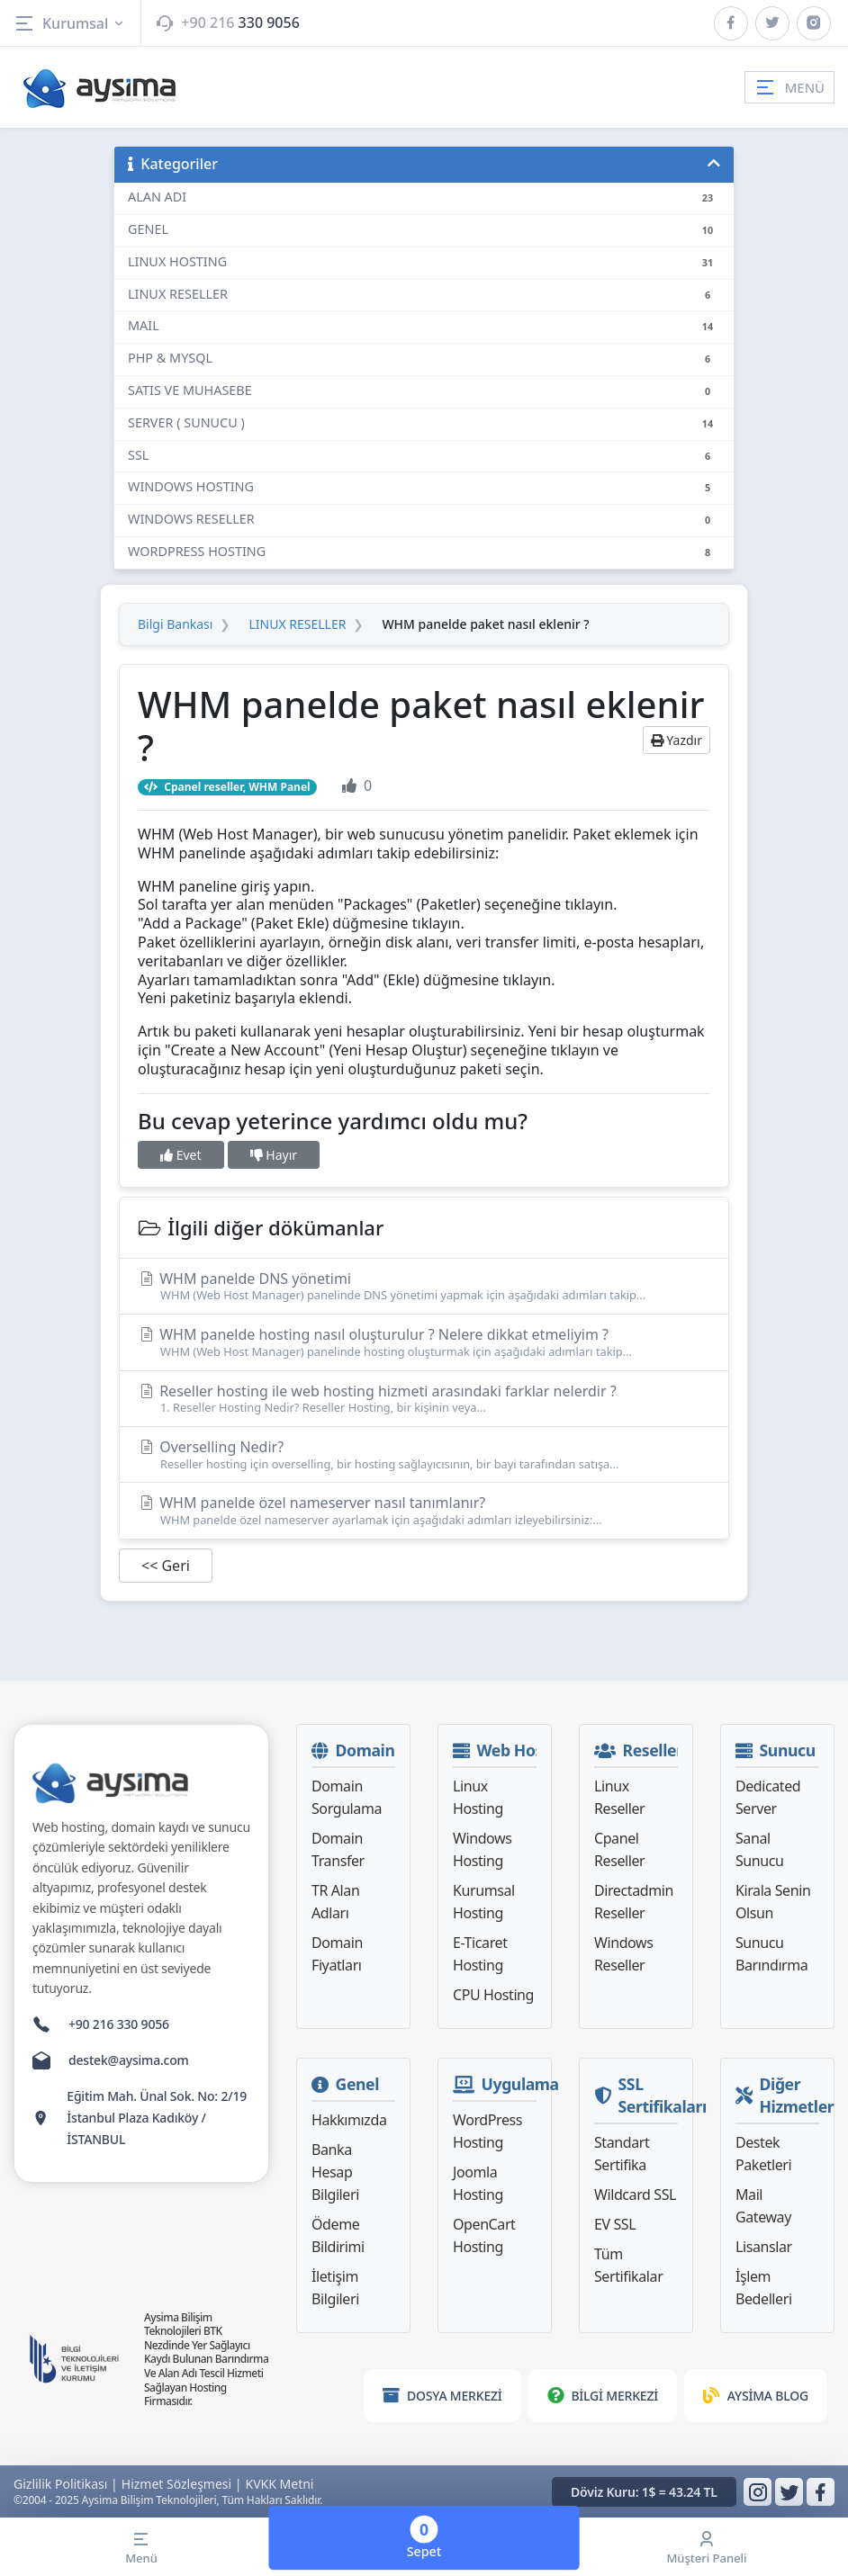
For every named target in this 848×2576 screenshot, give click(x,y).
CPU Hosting (493, 1995)
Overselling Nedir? (424, 1454)
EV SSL (615, 2224)
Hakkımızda (348, 2120)
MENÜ (789, 87)
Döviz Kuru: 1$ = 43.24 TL (644, 2491)
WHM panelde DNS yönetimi (424, 1286)
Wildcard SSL (635, 2194)
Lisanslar (763, 2247)
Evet (181, 1154)
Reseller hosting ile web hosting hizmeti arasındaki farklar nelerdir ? (424, 1398)
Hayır (273, 1154)
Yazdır (676, 740)
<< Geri (165, 1565)
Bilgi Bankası (175, 624)
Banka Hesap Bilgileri (335, 2172)
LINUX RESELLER (297, 624)
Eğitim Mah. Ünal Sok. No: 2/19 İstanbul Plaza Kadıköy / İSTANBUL (157, 2117)
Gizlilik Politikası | (66, 2484)
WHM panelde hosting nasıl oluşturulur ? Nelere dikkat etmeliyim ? (424, 1342)
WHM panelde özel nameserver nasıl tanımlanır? (424, 1510)
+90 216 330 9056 (118, 2024)
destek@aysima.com (128, 2060)
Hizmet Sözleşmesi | (182, 2484)
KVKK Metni (280, 2484)
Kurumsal (70, 23)
